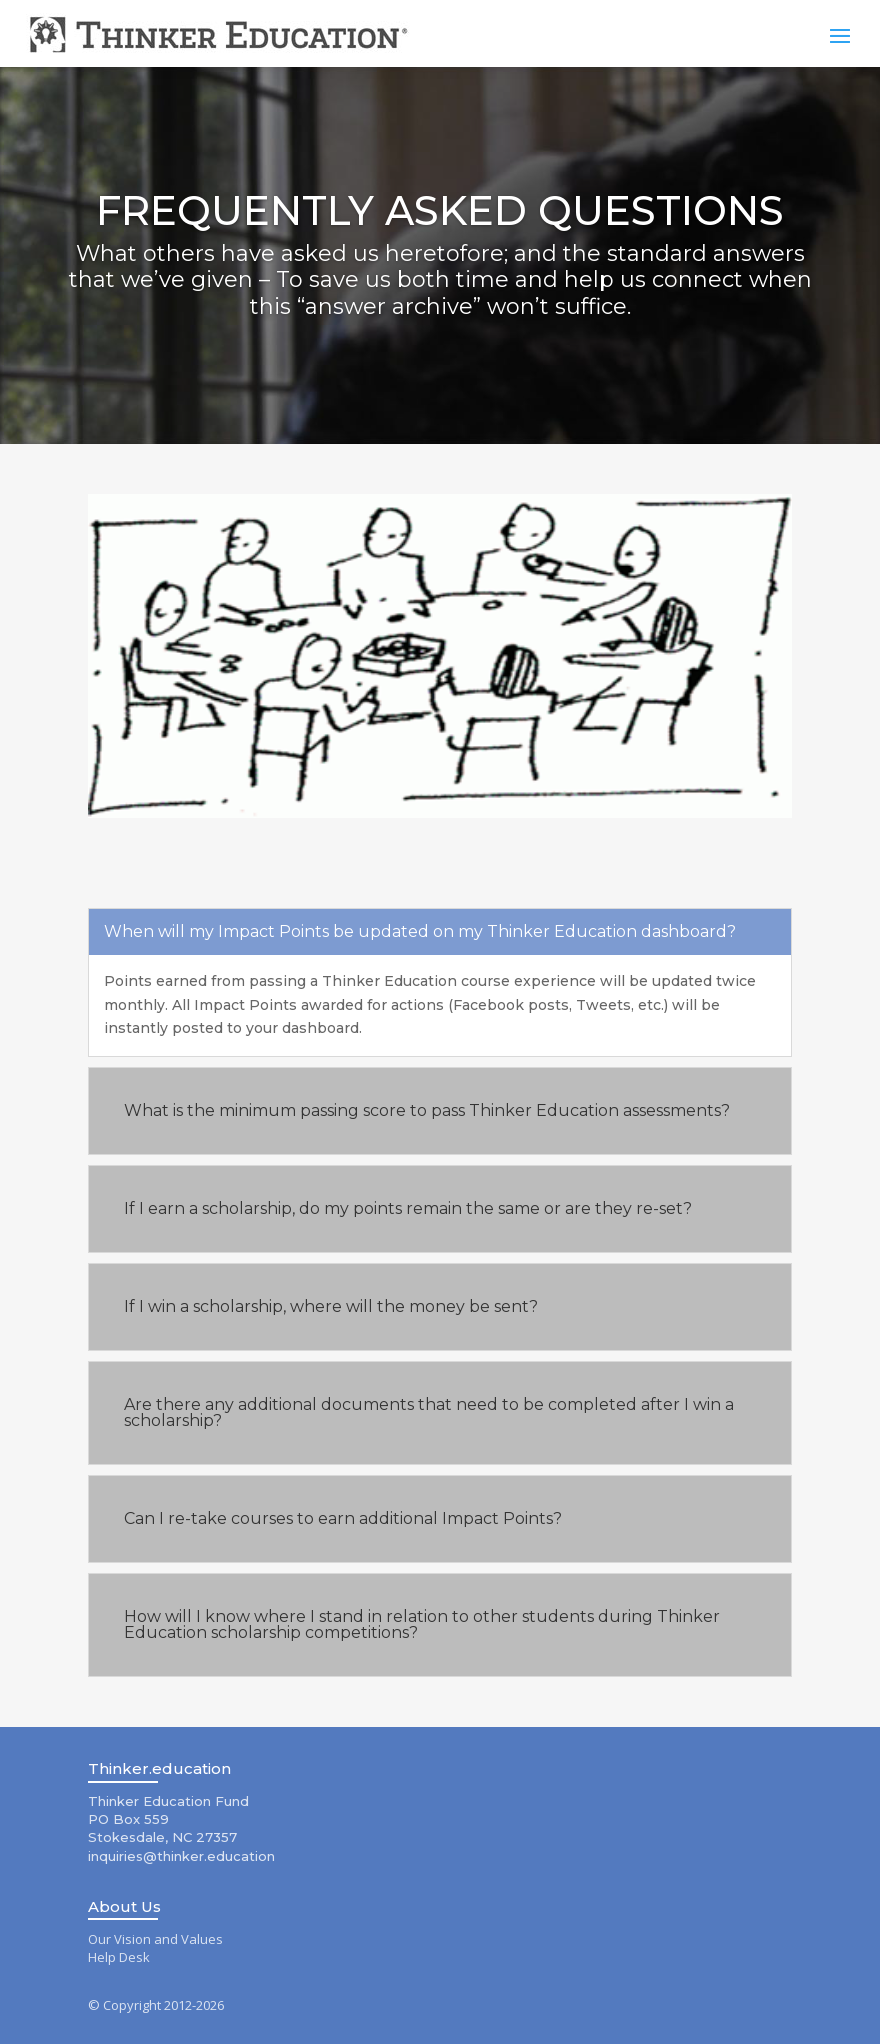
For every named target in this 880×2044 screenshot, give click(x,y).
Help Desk (119, 1957)
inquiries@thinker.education (181, 1856)
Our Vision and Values (155, 1939)
